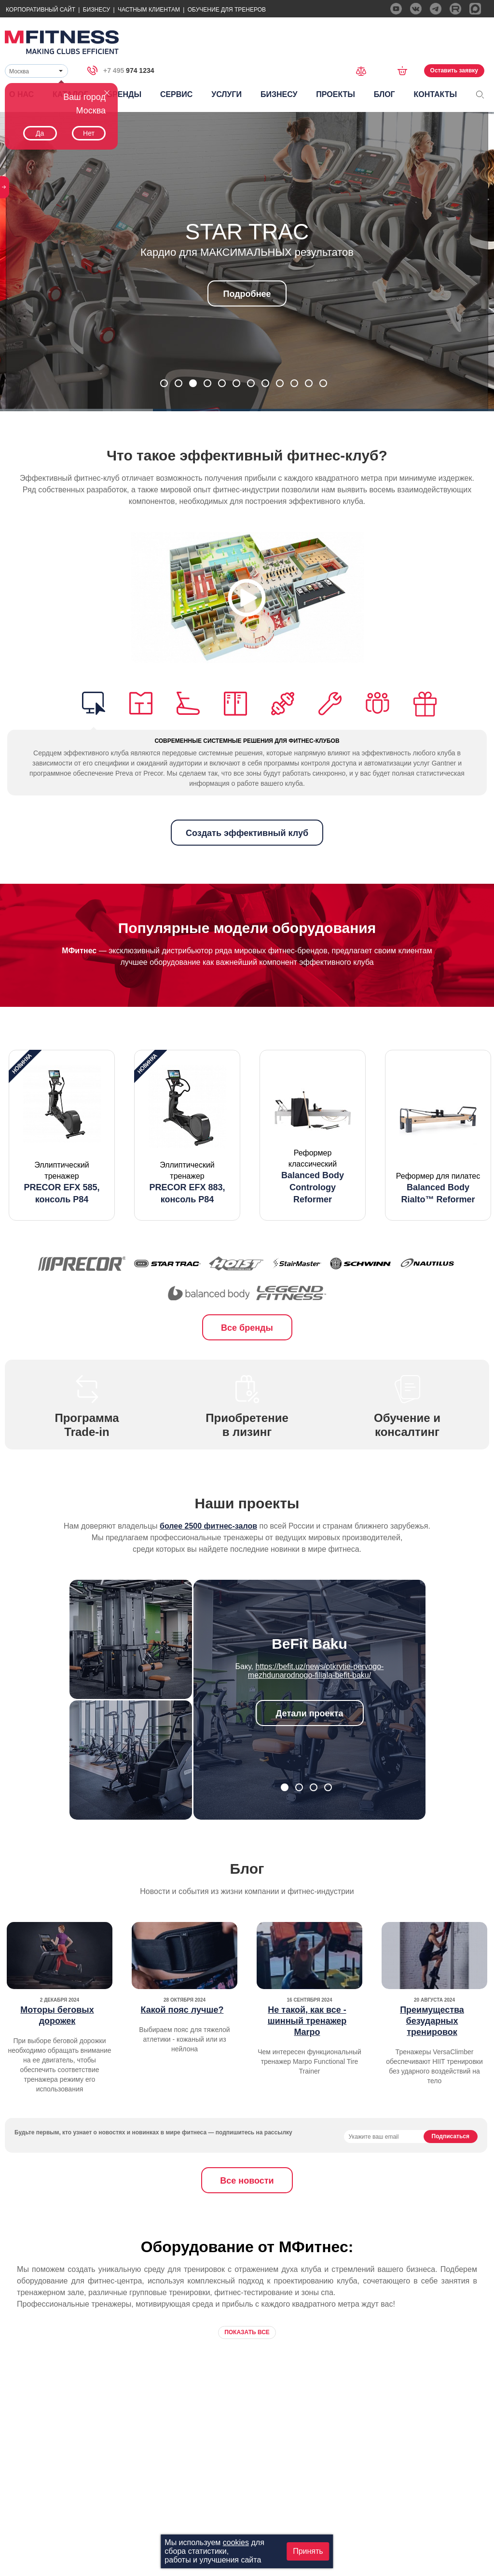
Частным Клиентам (149, 9)
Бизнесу (96, 9)
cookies (236, 2542)
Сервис (176, 94)
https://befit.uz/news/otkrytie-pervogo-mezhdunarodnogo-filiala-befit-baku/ (316, 1670)
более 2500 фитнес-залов (208, 1526)
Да (40, 133)
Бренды (124, 94)
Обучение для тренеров (227, 9)
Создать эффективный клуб (247, 833)
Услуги (226, 94)
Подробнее (247, 294)
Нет (89, 133)
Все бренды (247, 1328)
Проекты (335, 94)
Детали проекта (309, 1713)
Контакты (435, 94)
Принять (308, 2551)
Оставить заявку (454, 70)
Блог (384, 94)
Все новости (247, 2181)
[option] (62, 1135)
